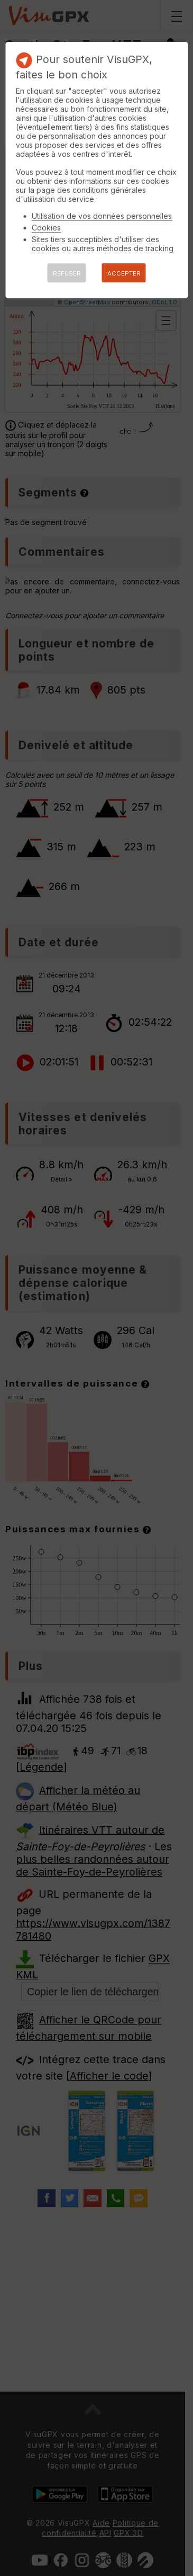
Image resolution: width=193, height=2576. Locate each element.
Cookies (46, 227)
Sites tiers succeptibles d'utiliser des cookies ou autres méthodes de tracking (102, 244)
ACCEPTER (124, 273)
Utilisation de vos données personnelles (102, 215)
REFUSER (67, 273)
